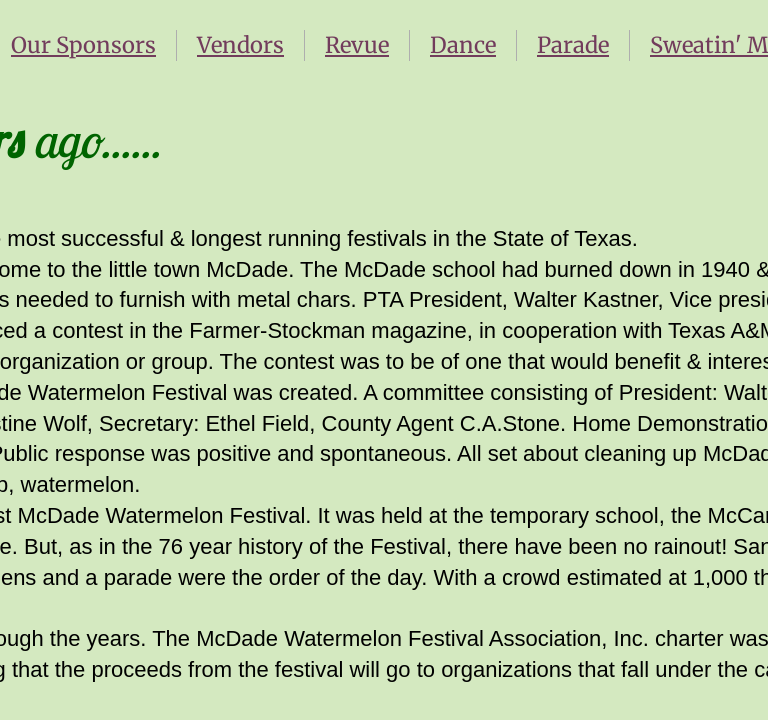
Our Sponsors (83, 45)
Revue (357, 45)
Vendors (240, 45)
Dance (463, 45)
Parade (573, 45)
